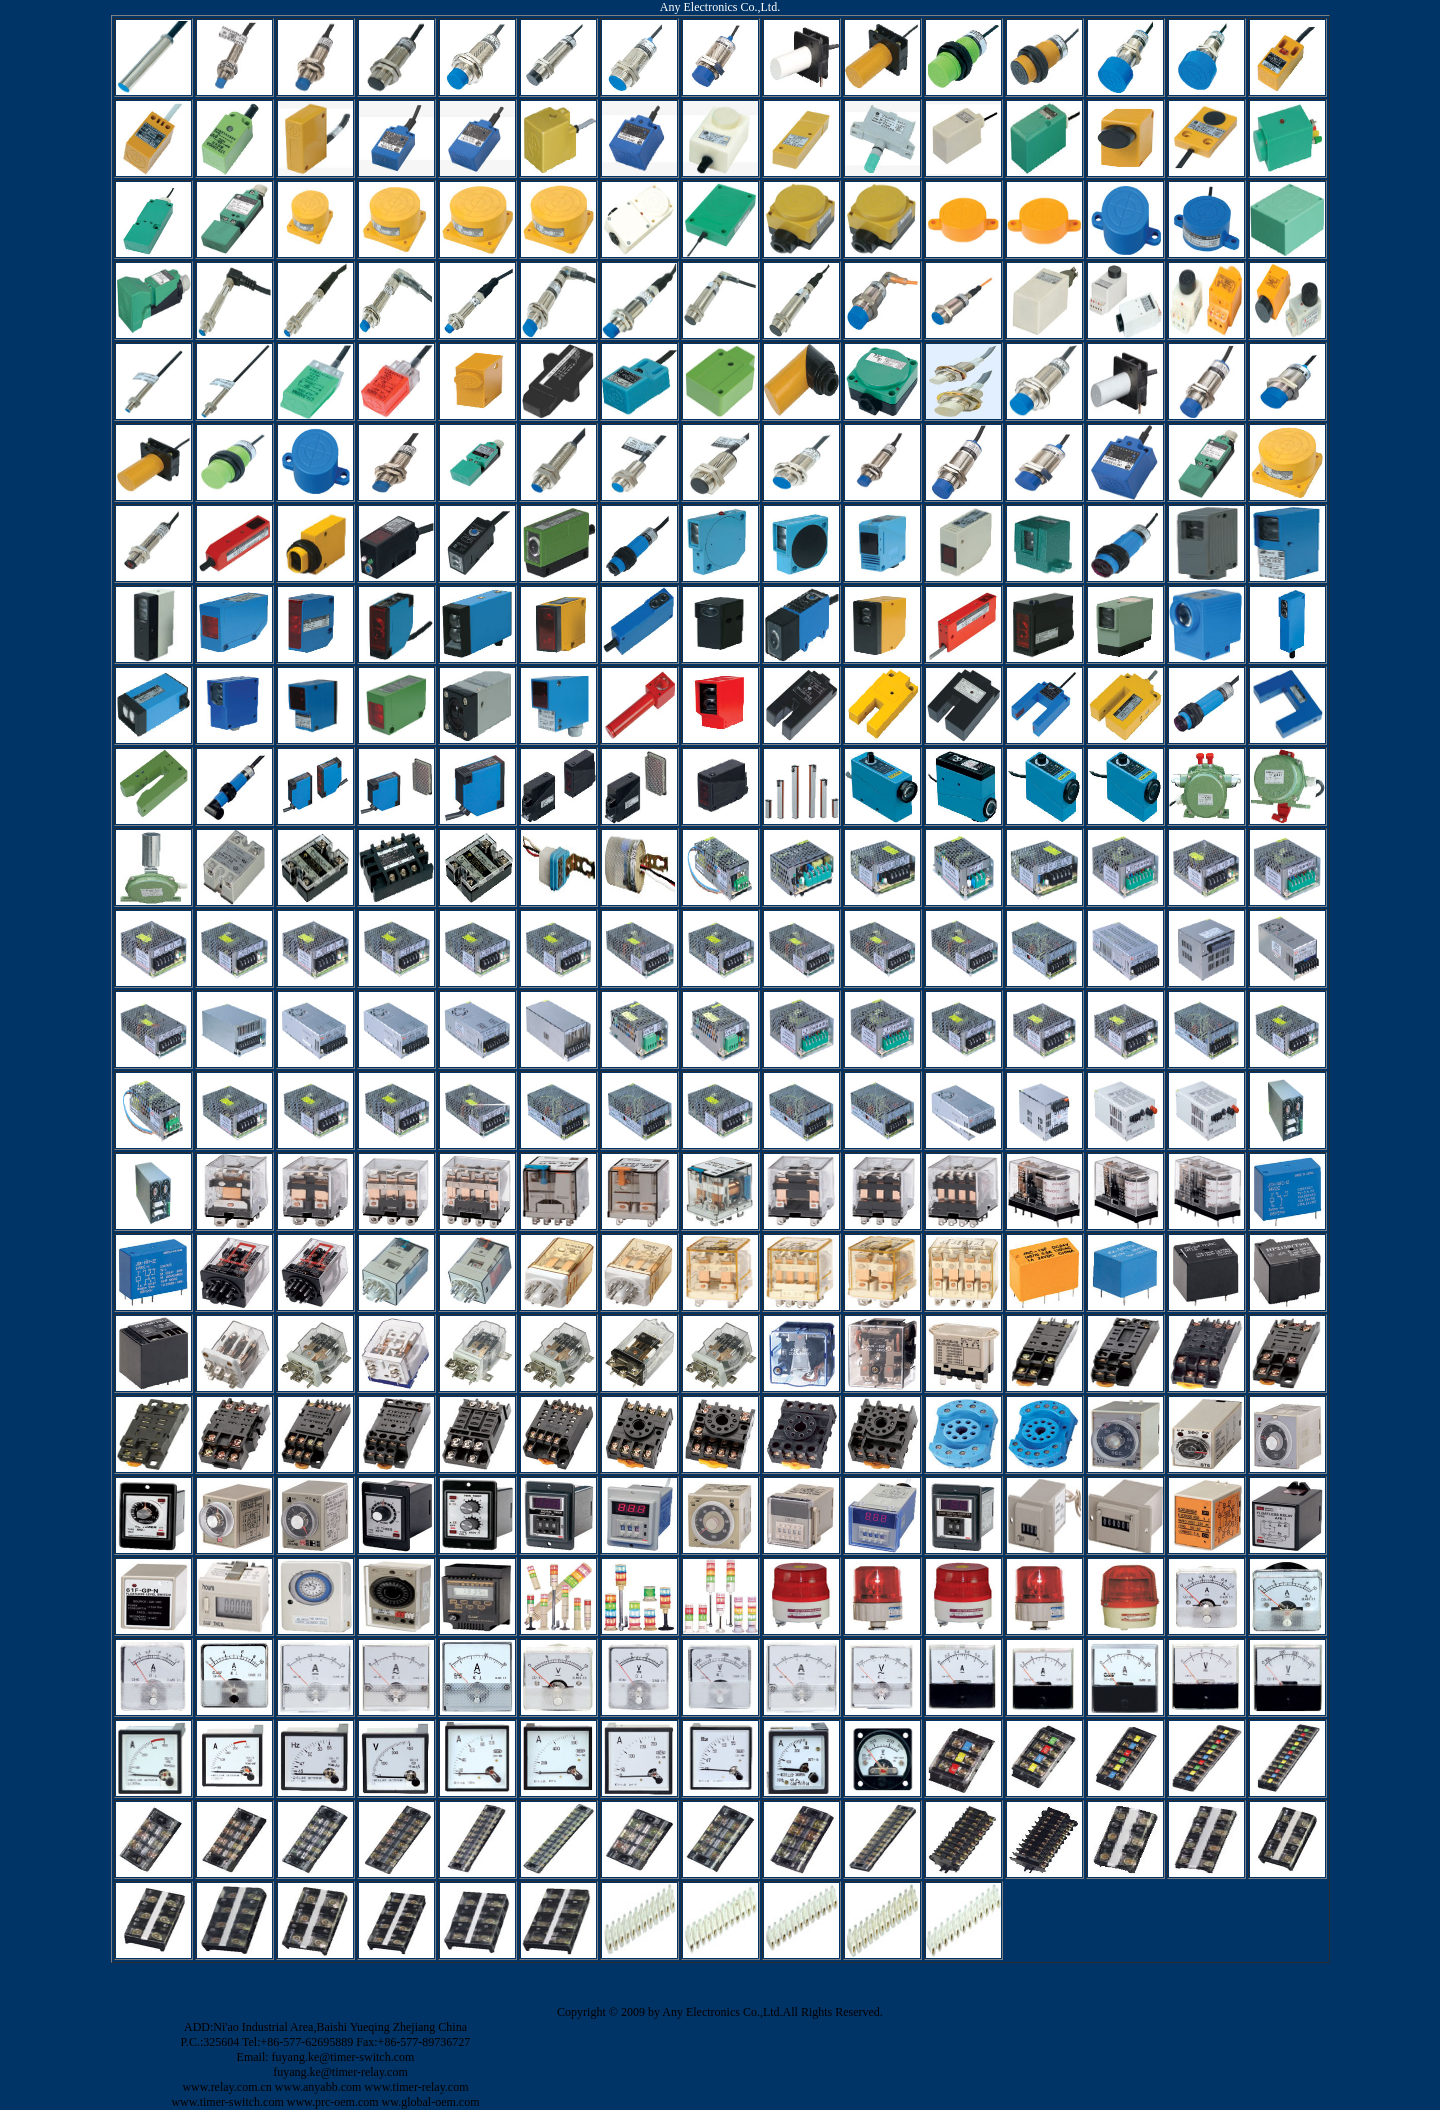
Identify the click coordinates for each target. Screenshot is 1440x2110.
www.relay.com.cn (226, 2087)
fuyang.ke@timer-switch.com (343, 2057)
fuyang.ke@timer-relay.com (340, 2072)
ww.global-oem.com (431, 2102)
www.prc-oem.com (333, 2102)
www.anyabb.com (318, 2087)
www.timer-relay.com (416, 2087)
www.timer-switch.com (227, 2102)
